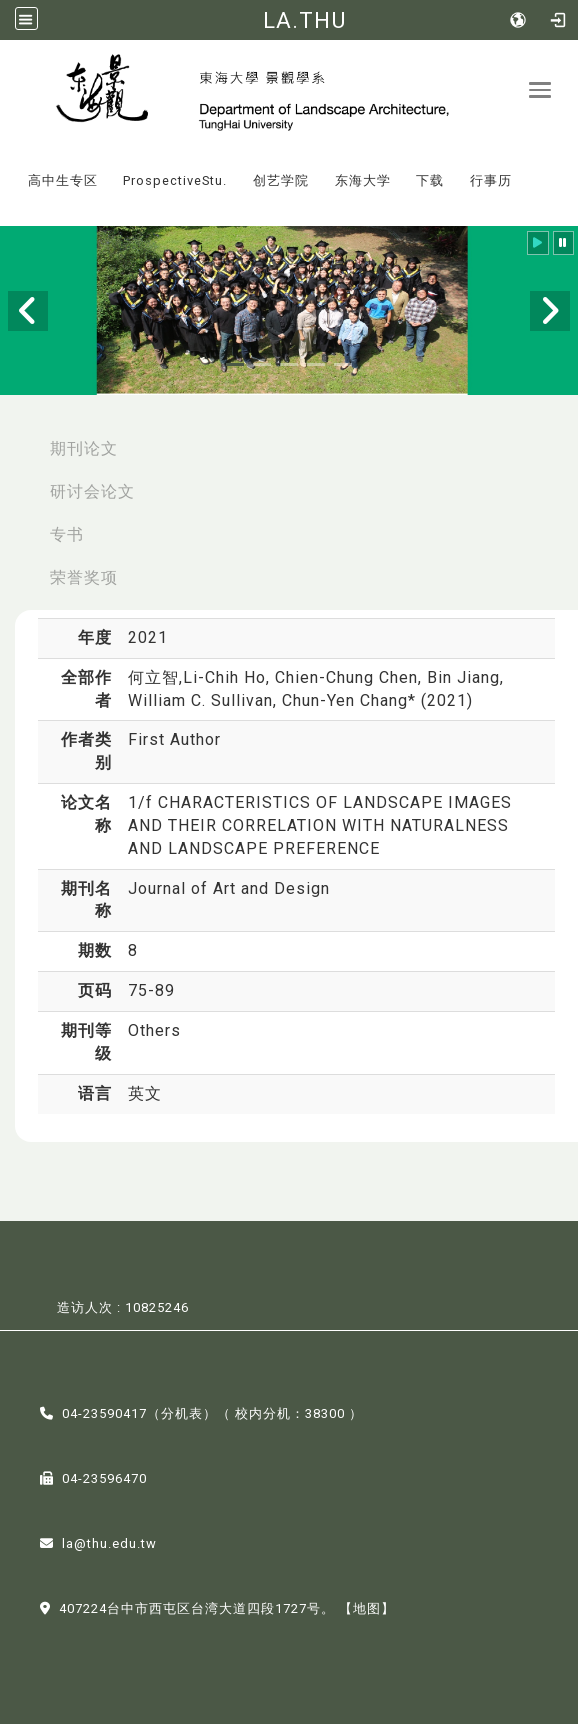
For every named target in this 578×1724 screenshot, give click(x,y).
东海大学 (363, 180)
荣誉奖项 (84, 577)
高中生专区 (63, 180)
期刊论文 (84, 448)
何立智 (153, 677)
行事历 (491, 180)
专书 (67, 534)
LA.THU (304, 20)
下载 (430, 180)
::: (9, 166)
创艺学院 (281, 180)
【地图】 (367, 1608)
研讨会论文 (92, 491)
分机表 (182, 1413)
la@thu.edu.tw (109, 1543)
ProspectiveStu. (175, 180)
